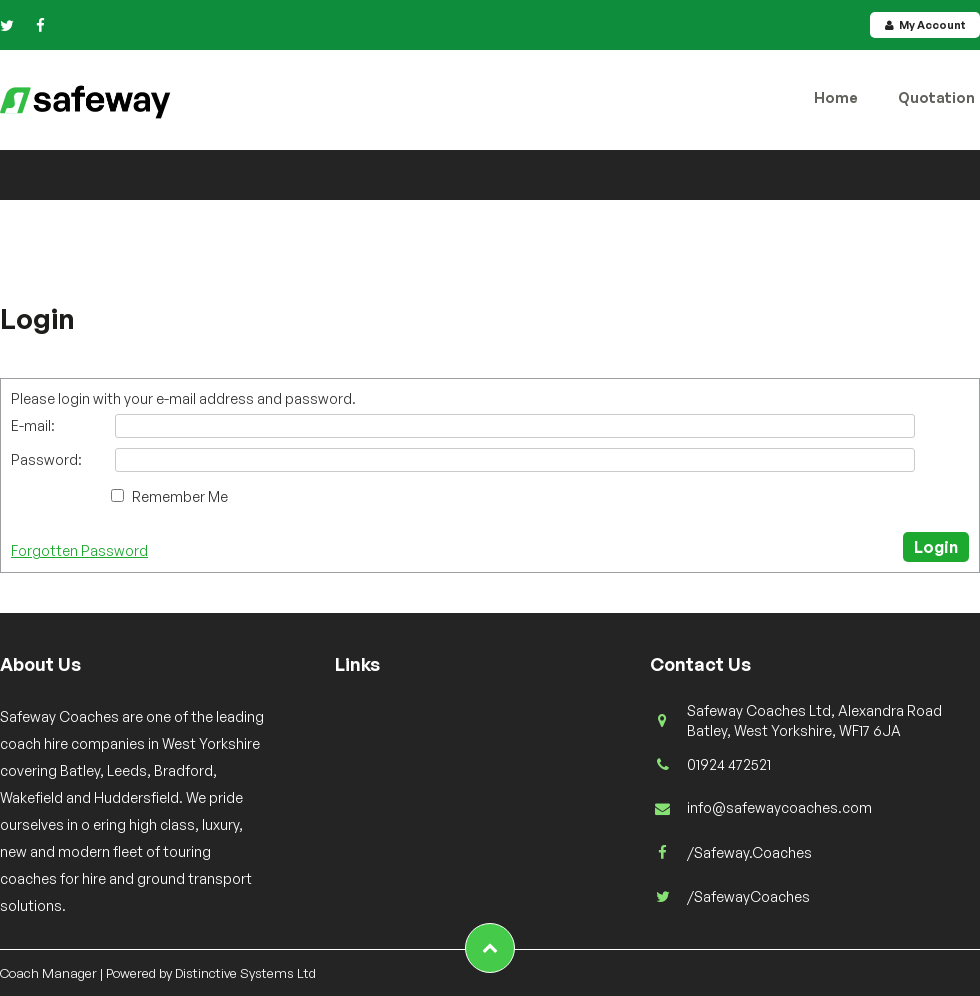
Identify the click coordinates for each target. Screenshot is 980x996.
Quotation (936, 97)
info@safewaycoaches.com (779, 807)
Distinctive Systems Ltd (245, 973)
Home (836, 97)
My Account (925, 25)
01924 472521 (729, 764)
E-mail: (33, 425)
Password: (46, 459)
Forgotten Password (79, 550)
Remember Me (180, 496)
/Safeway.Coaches (749, 852)
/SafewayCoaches (748, 896)
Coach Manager (48, 973)
